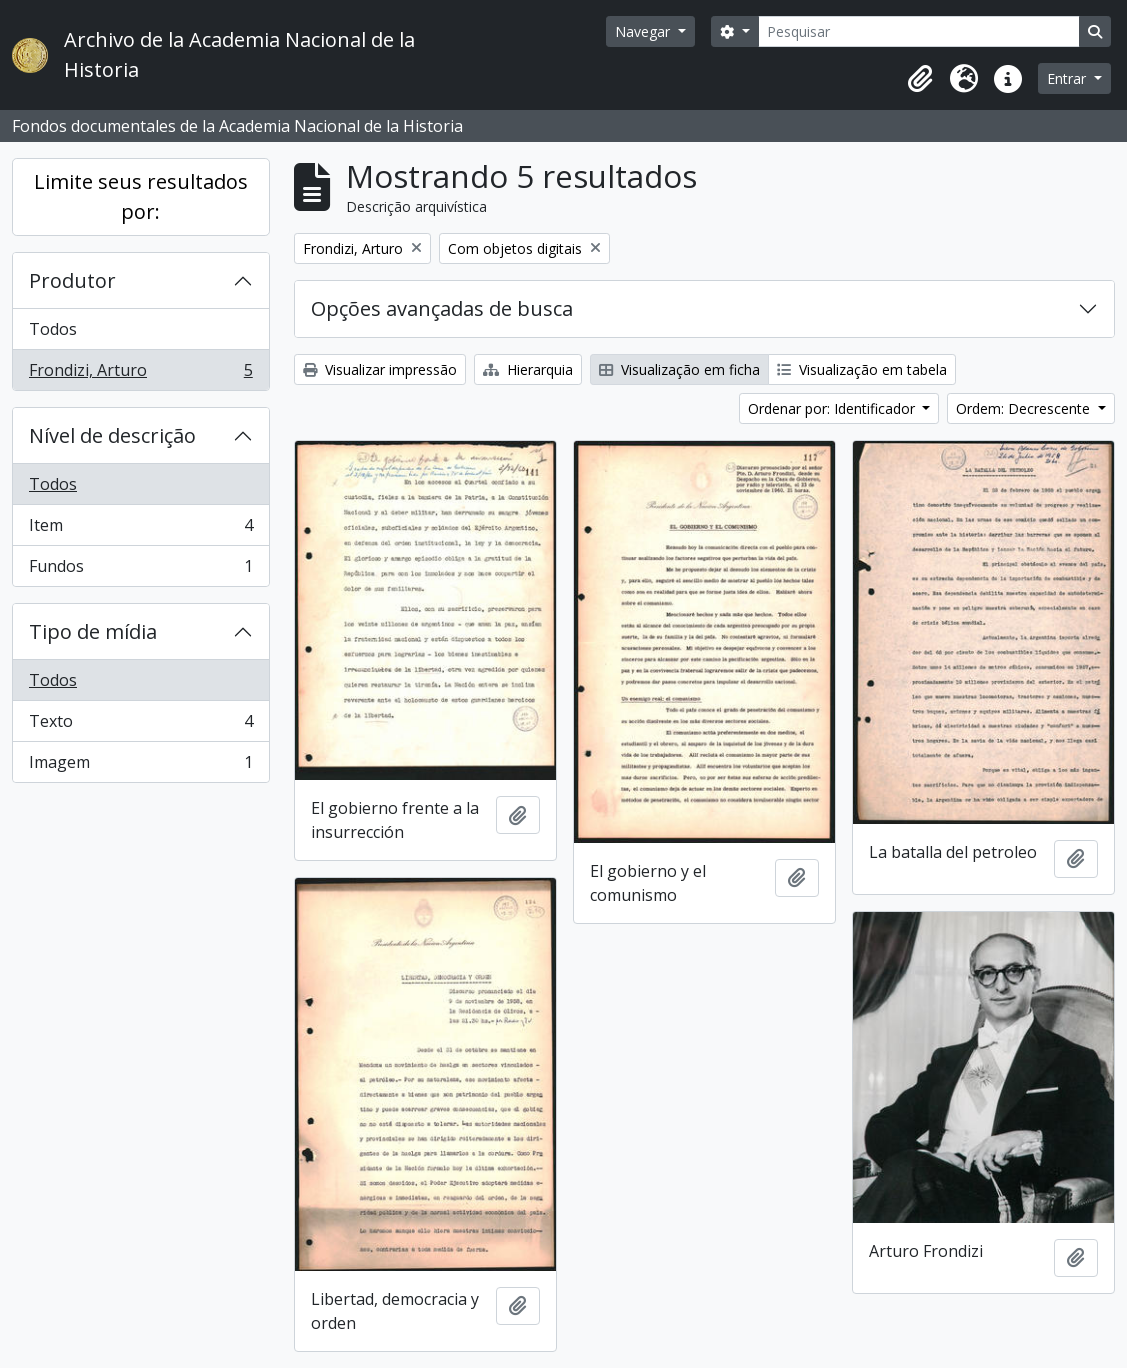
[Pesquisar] (919, 31)
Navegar (644, 31)
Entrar (1068, 78)
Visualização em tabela (862, 369)
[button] (920, 79)
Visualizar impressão (380, 369)
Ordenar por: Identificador (833, 408)
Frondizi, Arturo (140, 374)
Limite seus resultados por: (141, 196)
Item (140, 529)
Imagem (140, 766)
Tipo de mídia (93, 631)
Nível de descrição (112, 435)
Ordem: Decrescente (1025, 408)
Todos (53, 329)
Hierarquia (528, 369)
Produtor (72, 280)
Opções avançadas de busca (442, 308)
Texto (140, 725)
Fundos (140, 570)
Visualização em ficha (679, 369)
